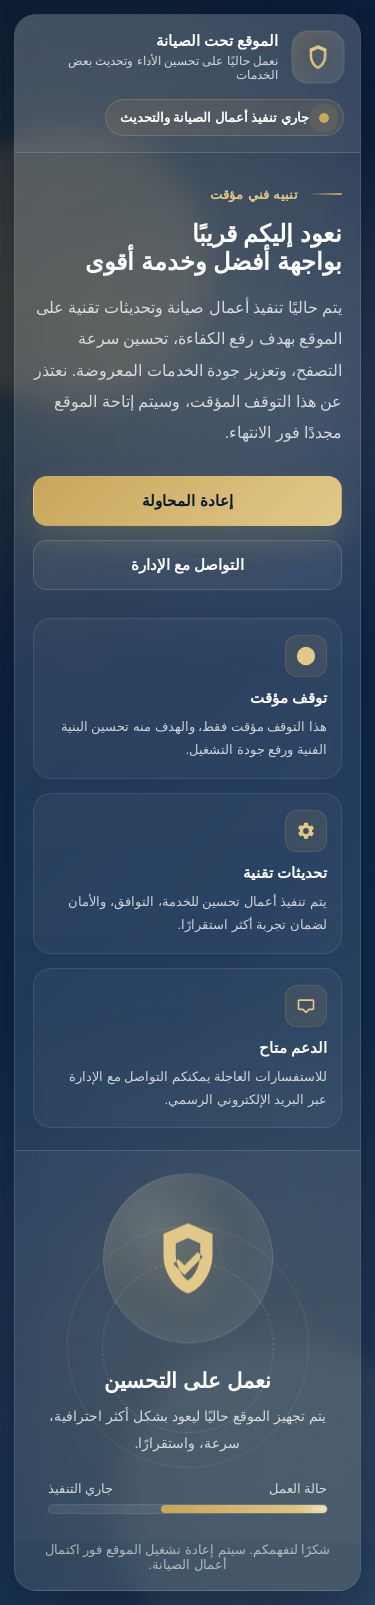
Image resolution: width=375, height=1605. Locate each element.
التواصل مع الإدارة (187, 564)
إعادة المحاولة (187, 500)
